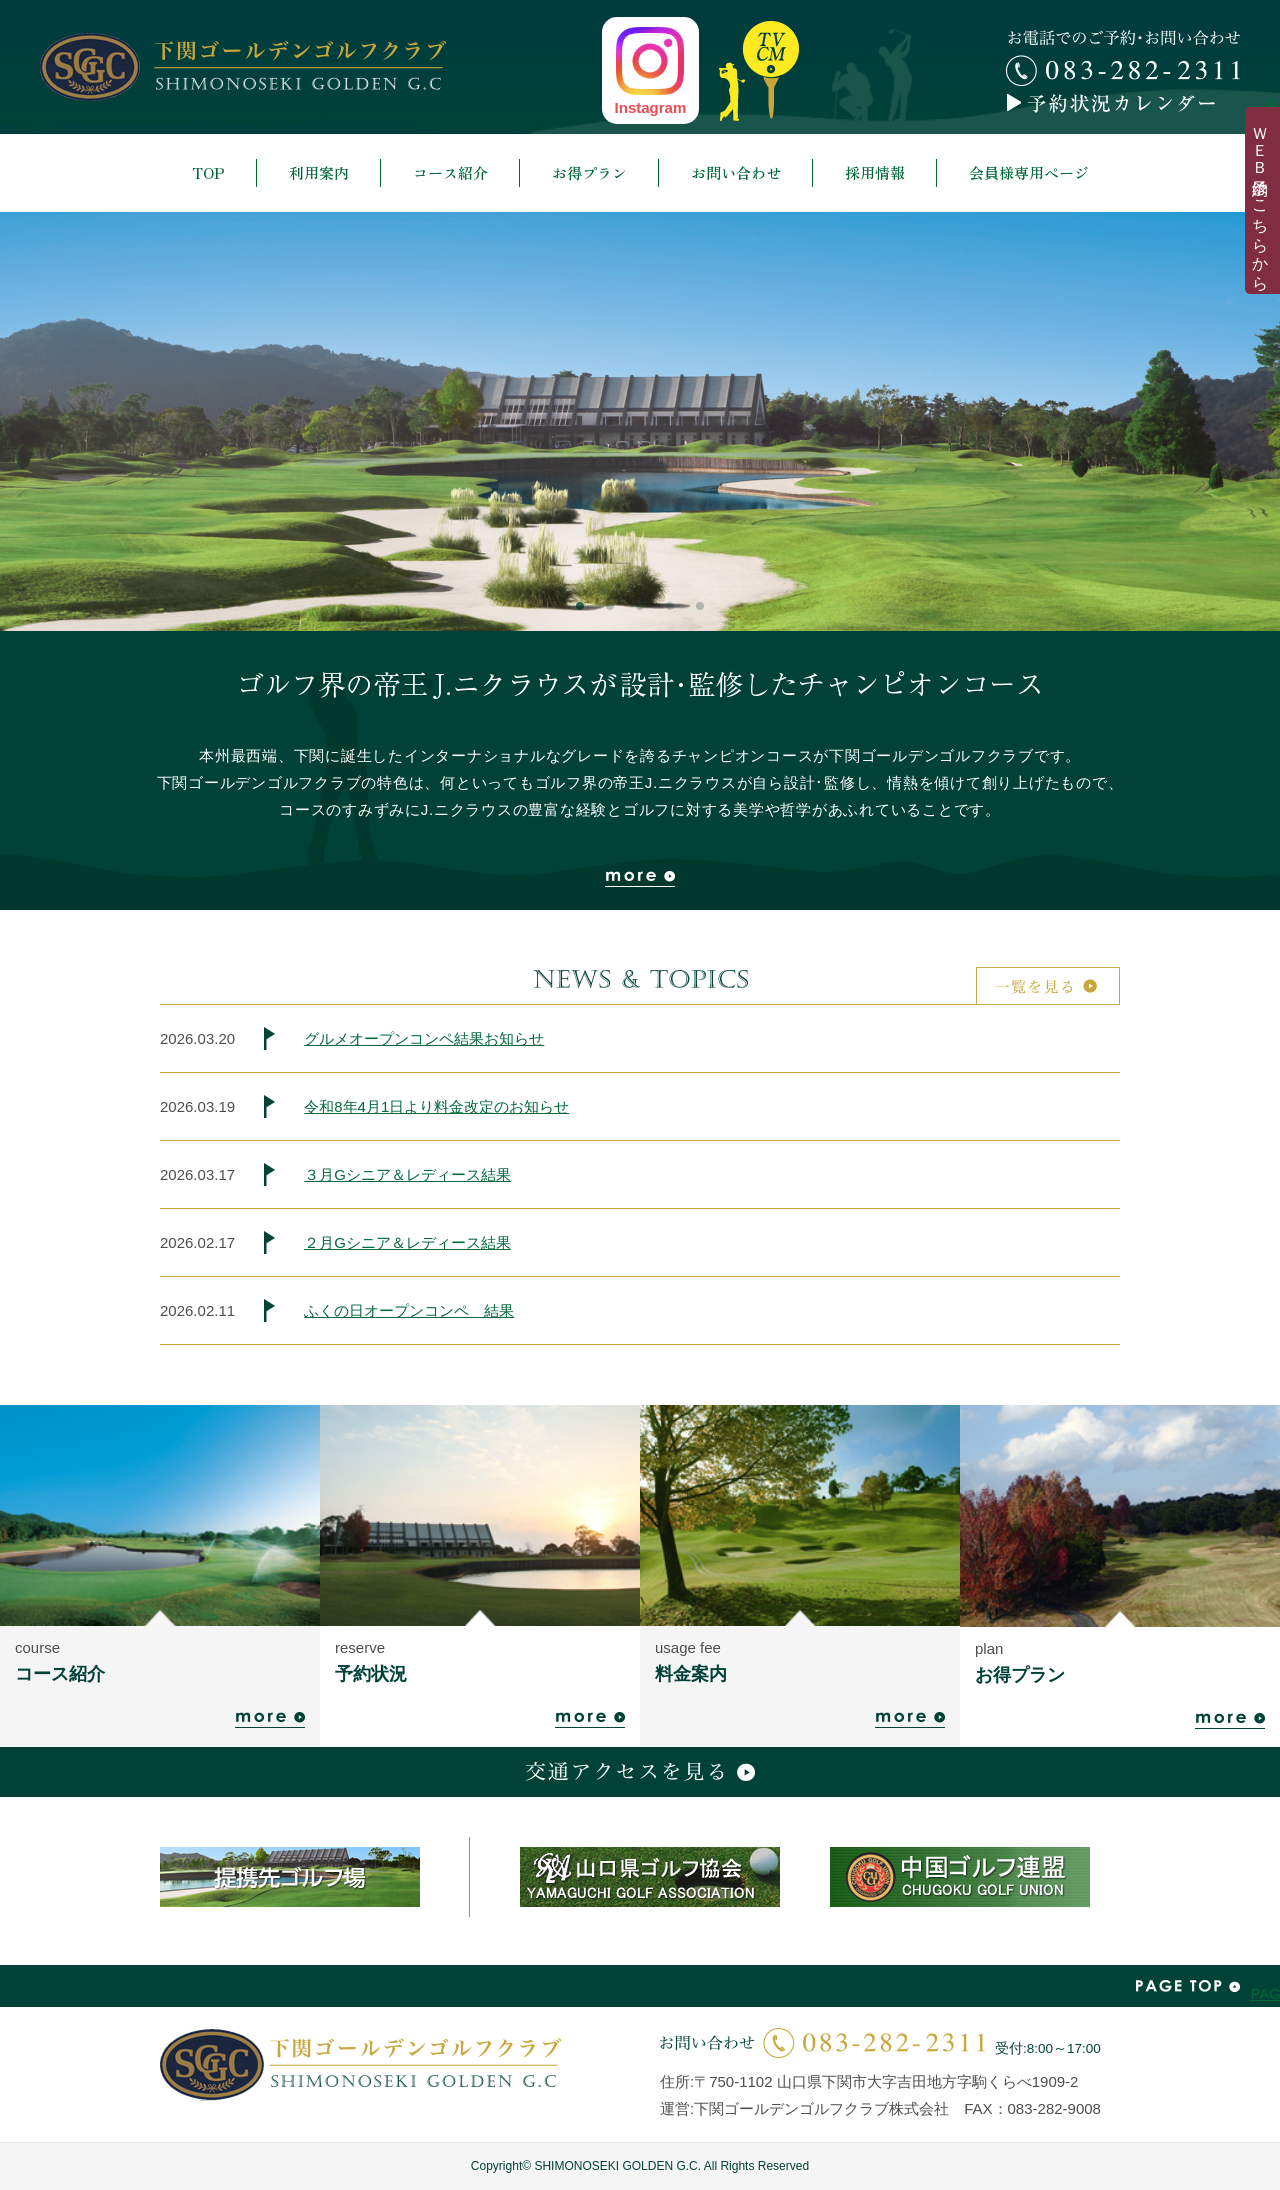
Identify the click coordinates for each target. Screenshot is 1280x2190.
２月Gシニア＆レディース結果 (407, 1242)
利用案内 (319, 172)
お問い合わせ (736, 172)
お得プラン (589, 172)
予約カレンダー (1123, 103)
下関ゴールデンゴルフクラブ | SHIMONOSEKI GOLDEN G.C (360, 2064)
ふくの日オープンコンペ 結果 (409, 1310)
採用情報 (875, 172)
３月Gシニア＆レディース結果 (407, 1174)
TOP (208, 172)
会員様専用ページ (1029, 172)
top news (759, 71)
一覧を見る (1048, 986)
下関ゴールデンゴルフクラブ (243, 67)
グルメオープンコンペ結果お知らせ (424, 1038)
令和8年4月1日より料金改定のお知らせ (436, 1106)
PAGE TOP (1188, 1986)
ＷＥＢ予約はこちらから (1260, 200)
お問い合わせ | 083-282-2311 (822, 2042)
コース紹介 (450, 172)
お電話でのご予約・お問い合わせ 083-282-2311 (1123, 58)
